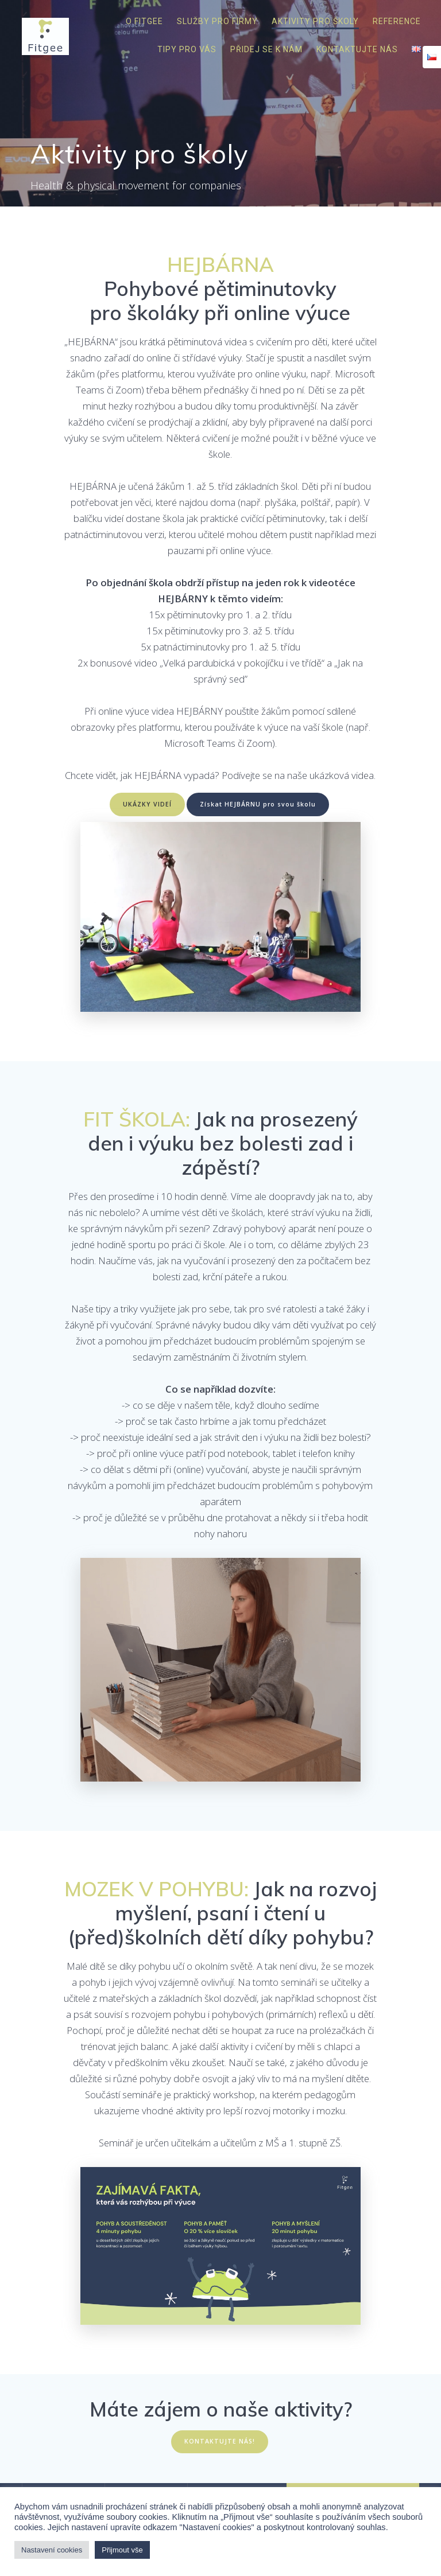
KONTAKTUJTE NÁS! (219, 2441)
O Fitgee (144, 21)
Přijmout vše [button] (122, 2550)
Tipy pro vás (186, 49)
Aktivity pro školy (315, 21)
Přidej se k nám (266, 49)
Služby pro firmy (217, 21)
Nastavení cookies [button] (51, 2550)
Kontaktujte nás (357, 49)
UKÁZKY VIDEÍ (147, 804)
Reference (397, 21)
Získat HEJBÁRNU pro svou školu (258, 804)
